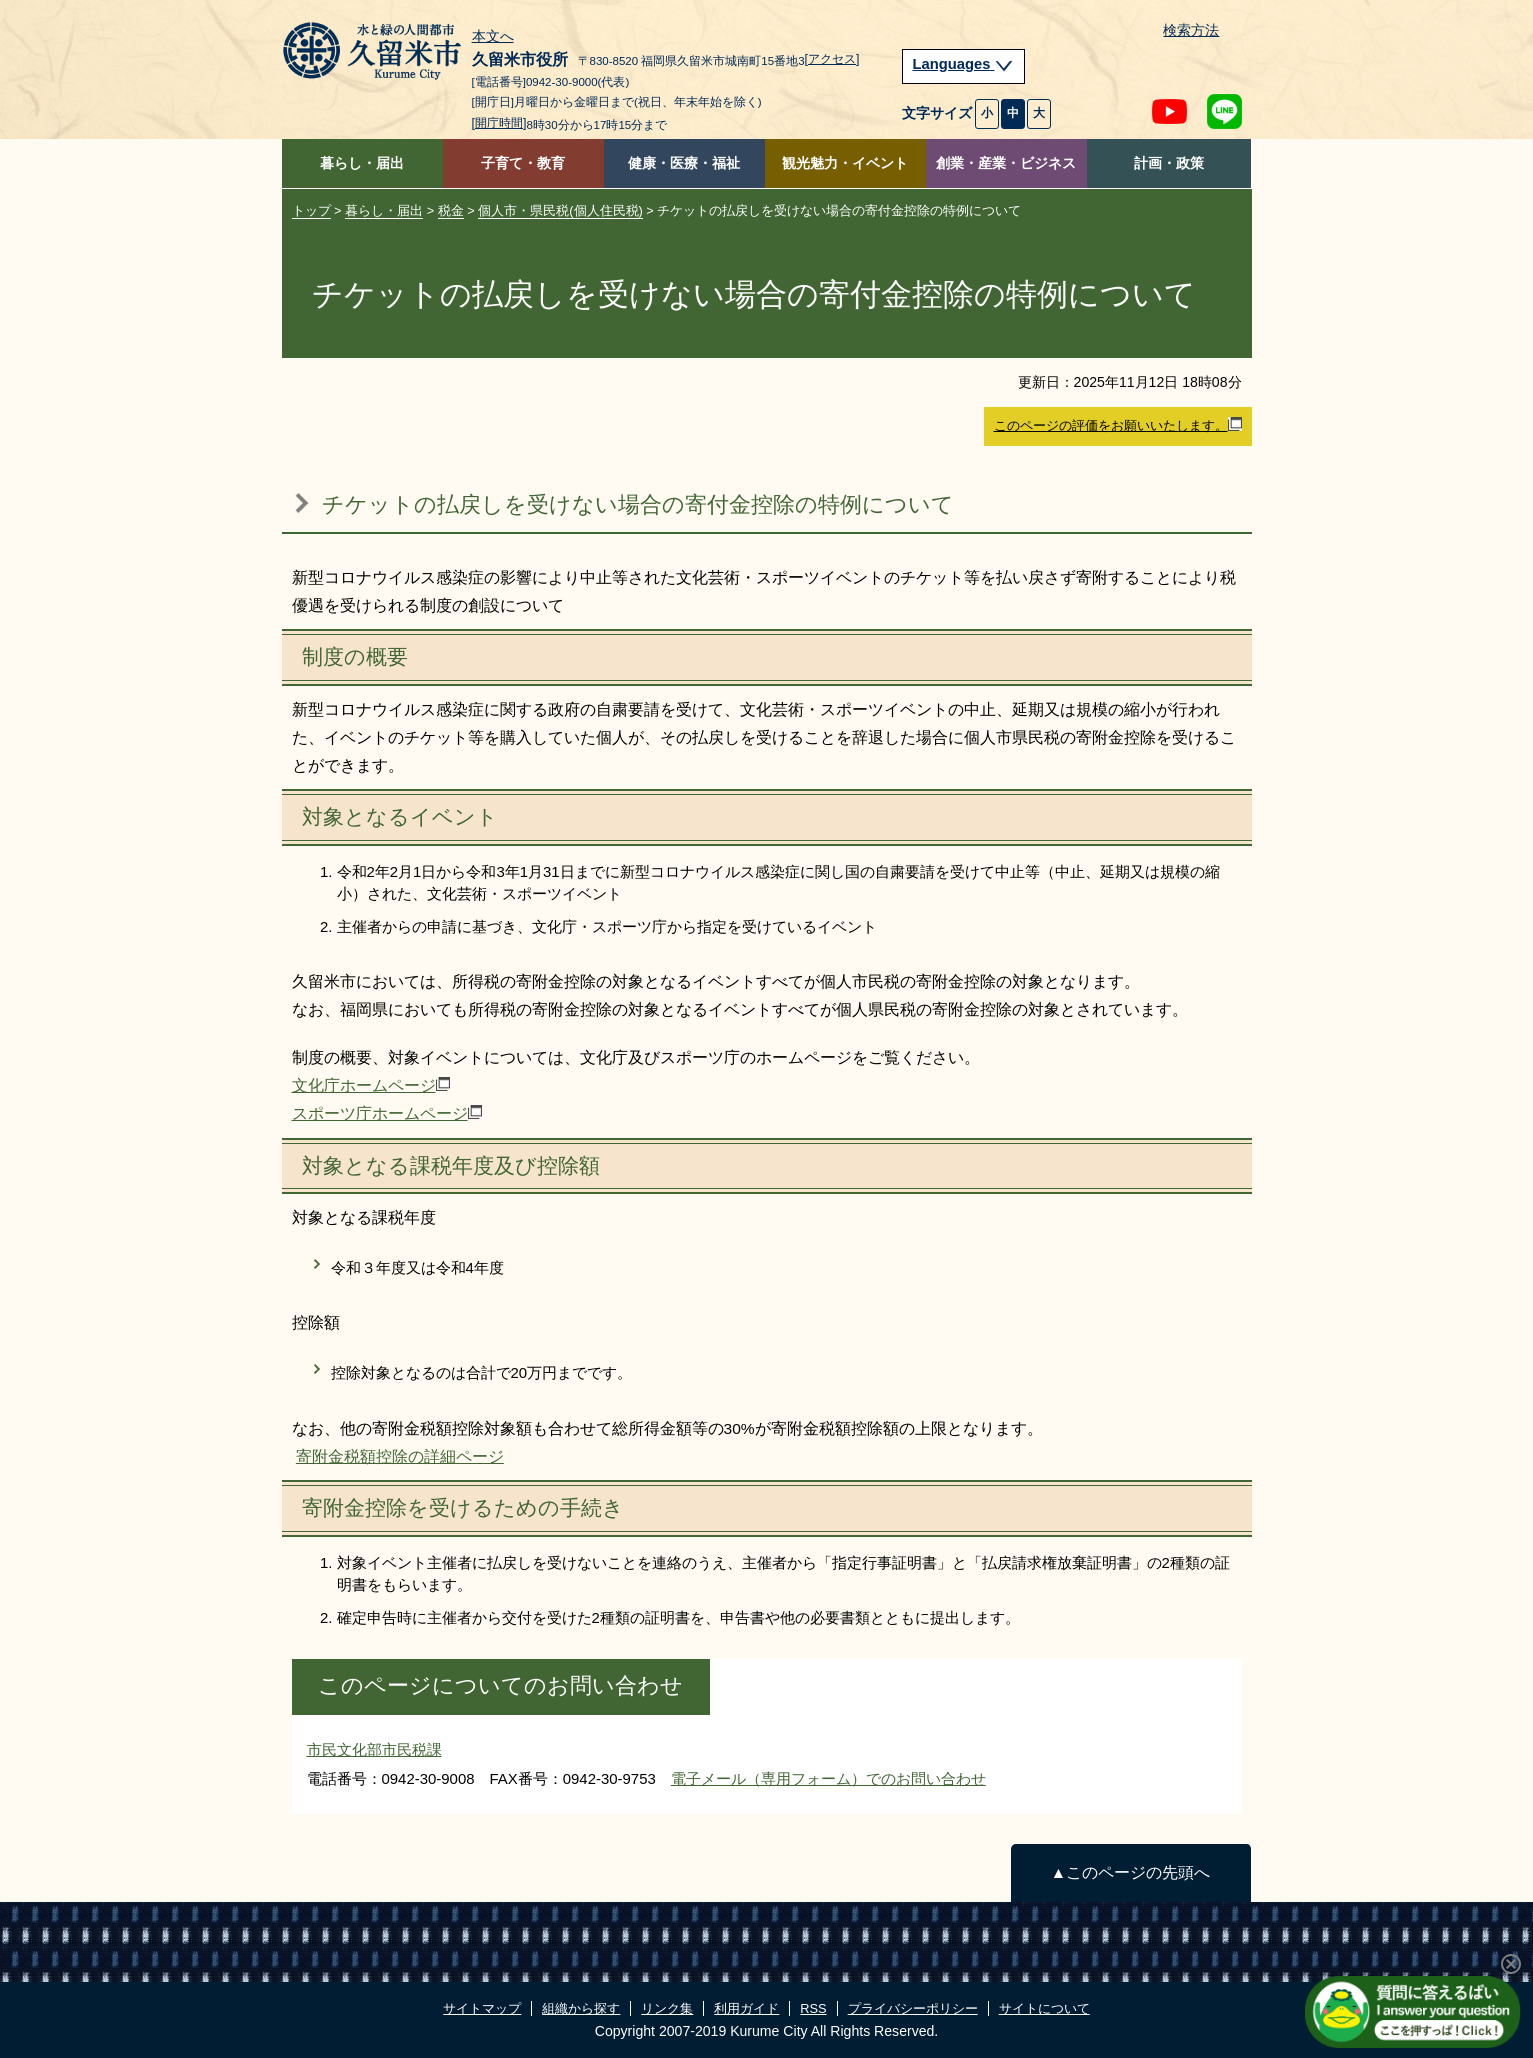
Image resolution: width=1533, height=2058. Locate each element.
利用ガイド (746, 2008)
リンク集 (667, 2008)
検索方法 (1191, 30)
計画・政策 (1169, 163)
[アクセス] (832, 59)
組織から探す (581, 2008)
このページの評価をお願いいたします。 (1118, 425)
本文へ (493, 37)
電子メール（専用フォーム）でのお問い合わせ (828, 1778)
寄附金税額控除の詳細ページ (400, 1456)
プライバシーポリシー (913, 2008)
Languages (964, 64)
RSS (813, 2008)
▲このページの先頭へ (1130, 1872)
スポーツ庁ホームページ (387, 1113)
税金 (451, 210)
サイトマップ (482, 2008)
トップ (311, 210)
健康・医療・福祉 (684, 163)
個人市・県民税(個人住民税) (560, 210)
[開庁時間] (499, 123)
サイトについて (1044, 2008)
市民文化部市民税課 (374, 1749)
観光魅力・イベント (845, 163)
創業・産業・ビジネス (1006, 163)
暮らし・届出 (362, 163)
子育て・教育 (523, 163)
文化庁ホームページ (371, 1085)
